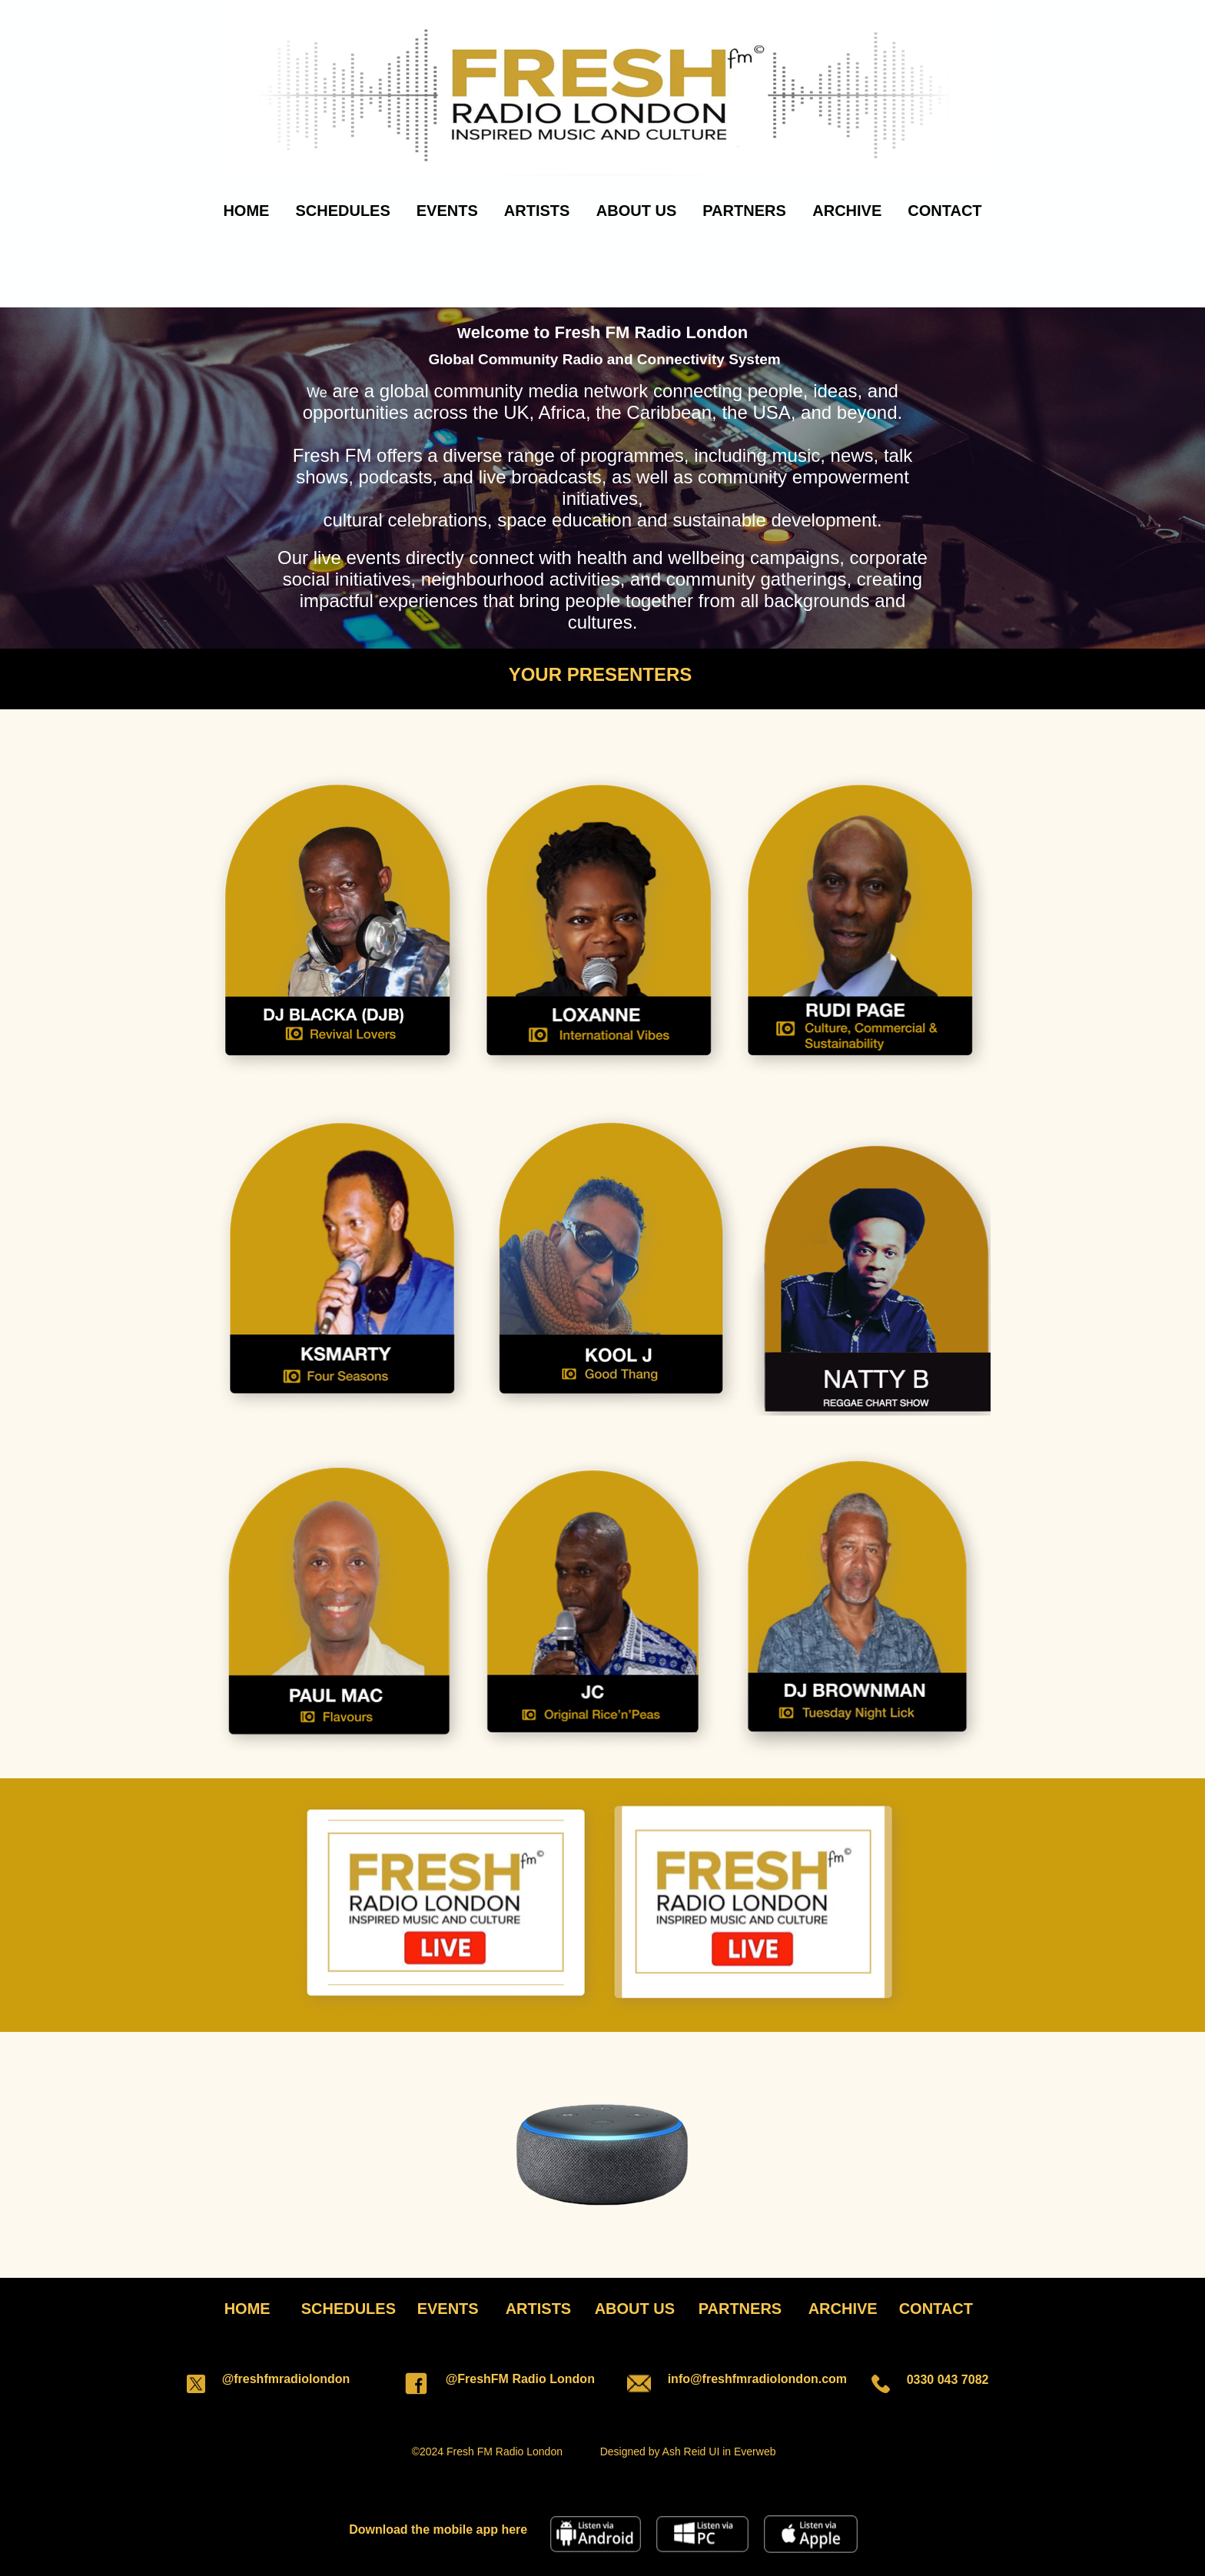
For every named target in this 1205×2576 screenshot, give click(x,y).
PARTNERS (744, 210)
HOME (246, 210)
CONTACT (944, 210)
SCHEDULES (342, 210)
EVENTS (447, 210)
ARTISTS (537, 210)
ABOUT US (636, 210)
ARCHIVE (846, 210)
